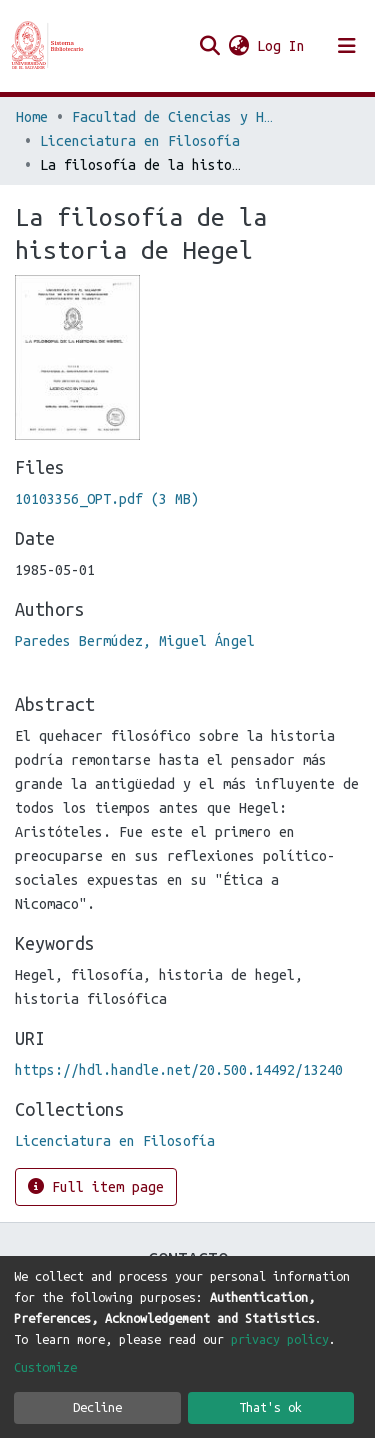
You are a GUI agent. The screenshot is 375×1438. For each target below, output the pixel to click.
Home (32, 117)
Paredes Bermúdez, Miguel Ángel (135, 641)
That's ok (270, 1407)
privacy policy (280, 1339)
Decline (97, 1407)
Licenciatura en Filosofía (140, 141)
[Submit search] (209, 46)
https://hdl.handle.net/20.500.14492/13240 (179, 1070)
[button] (238, 46)
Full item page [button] (96, 1186)
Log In (282, 46)
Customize (45, 1367)
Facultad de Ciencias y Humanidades (172, 117)
